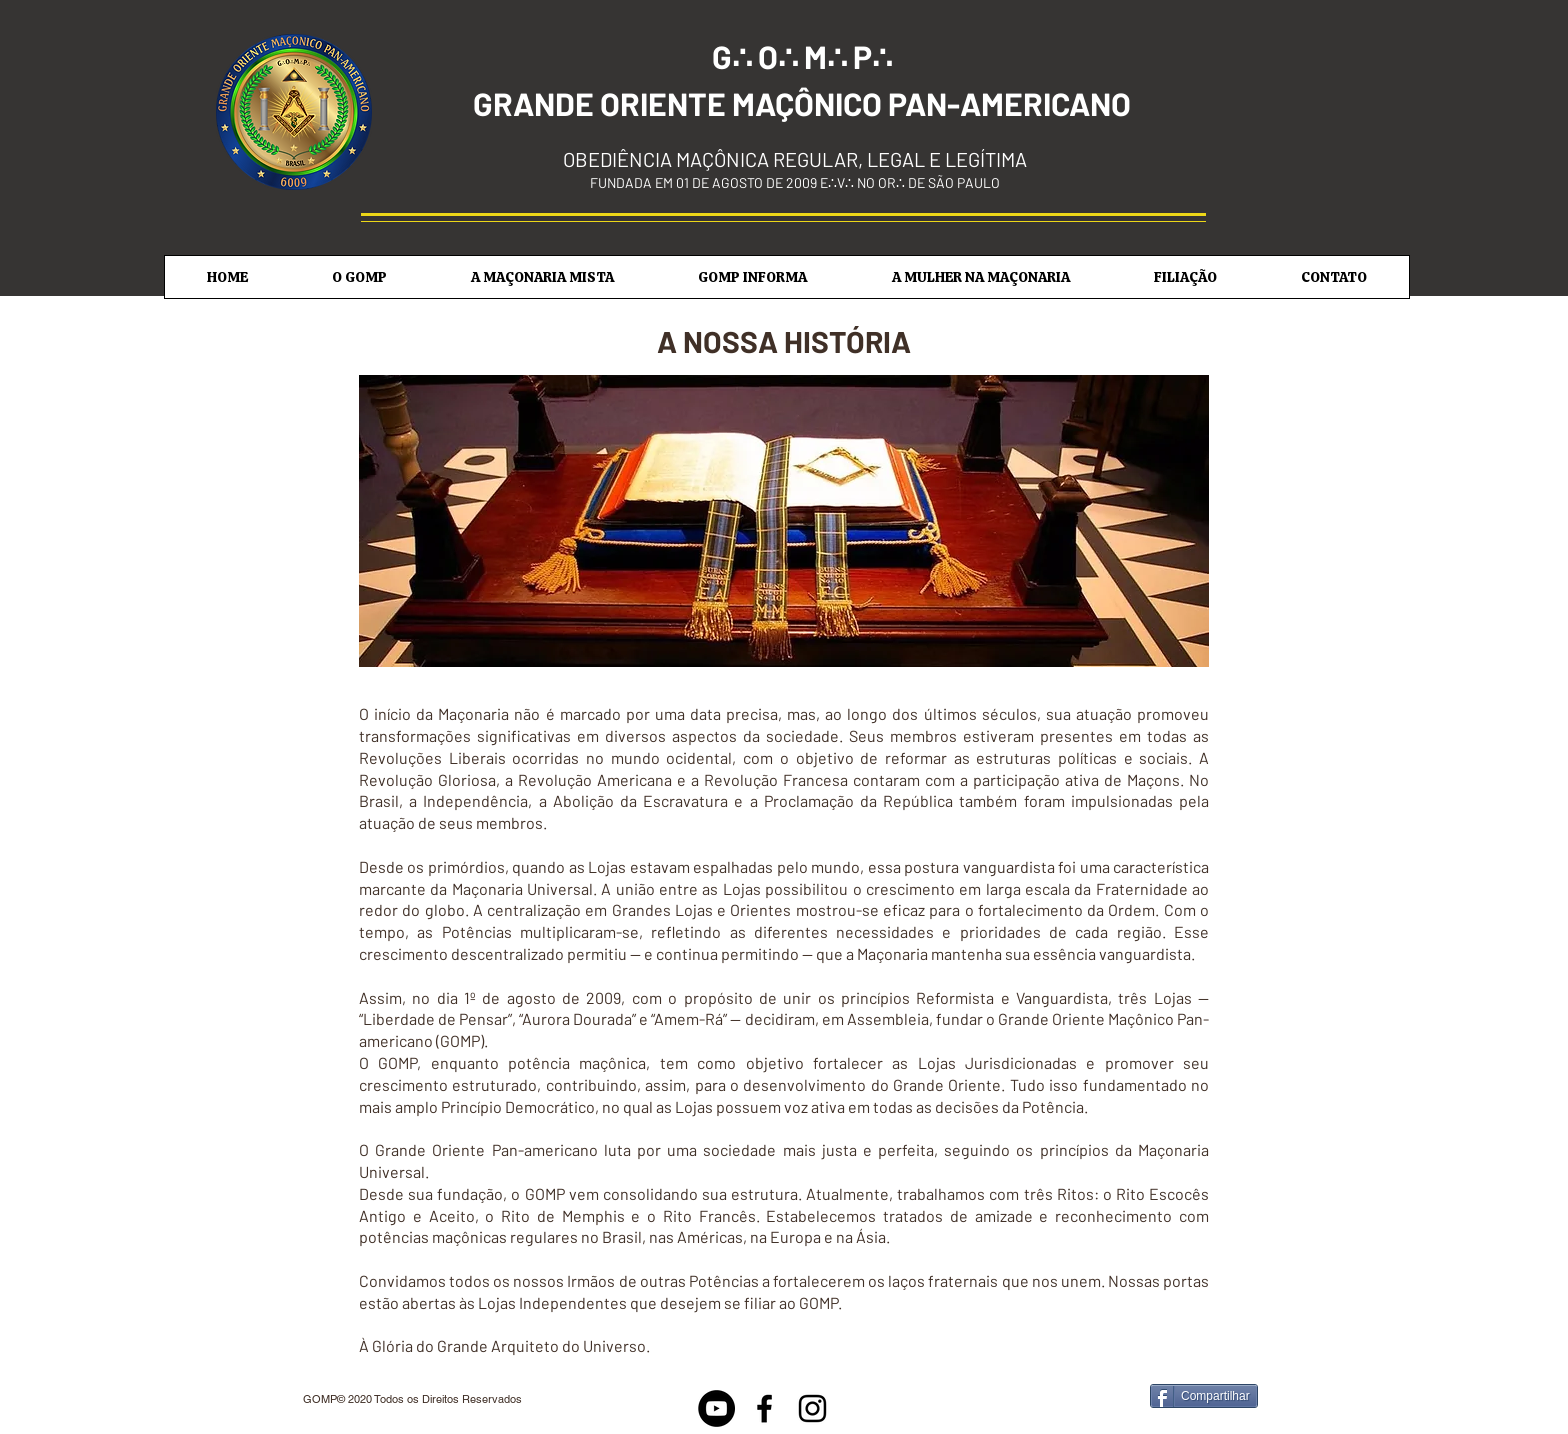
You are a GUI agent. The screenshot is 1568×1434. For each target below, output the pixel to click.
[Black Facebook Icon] (764, 1408)
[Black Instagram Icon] (812, 1408)
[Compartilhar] (1204, 1396)
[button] (359, 277)
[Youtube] (716, 1408)
